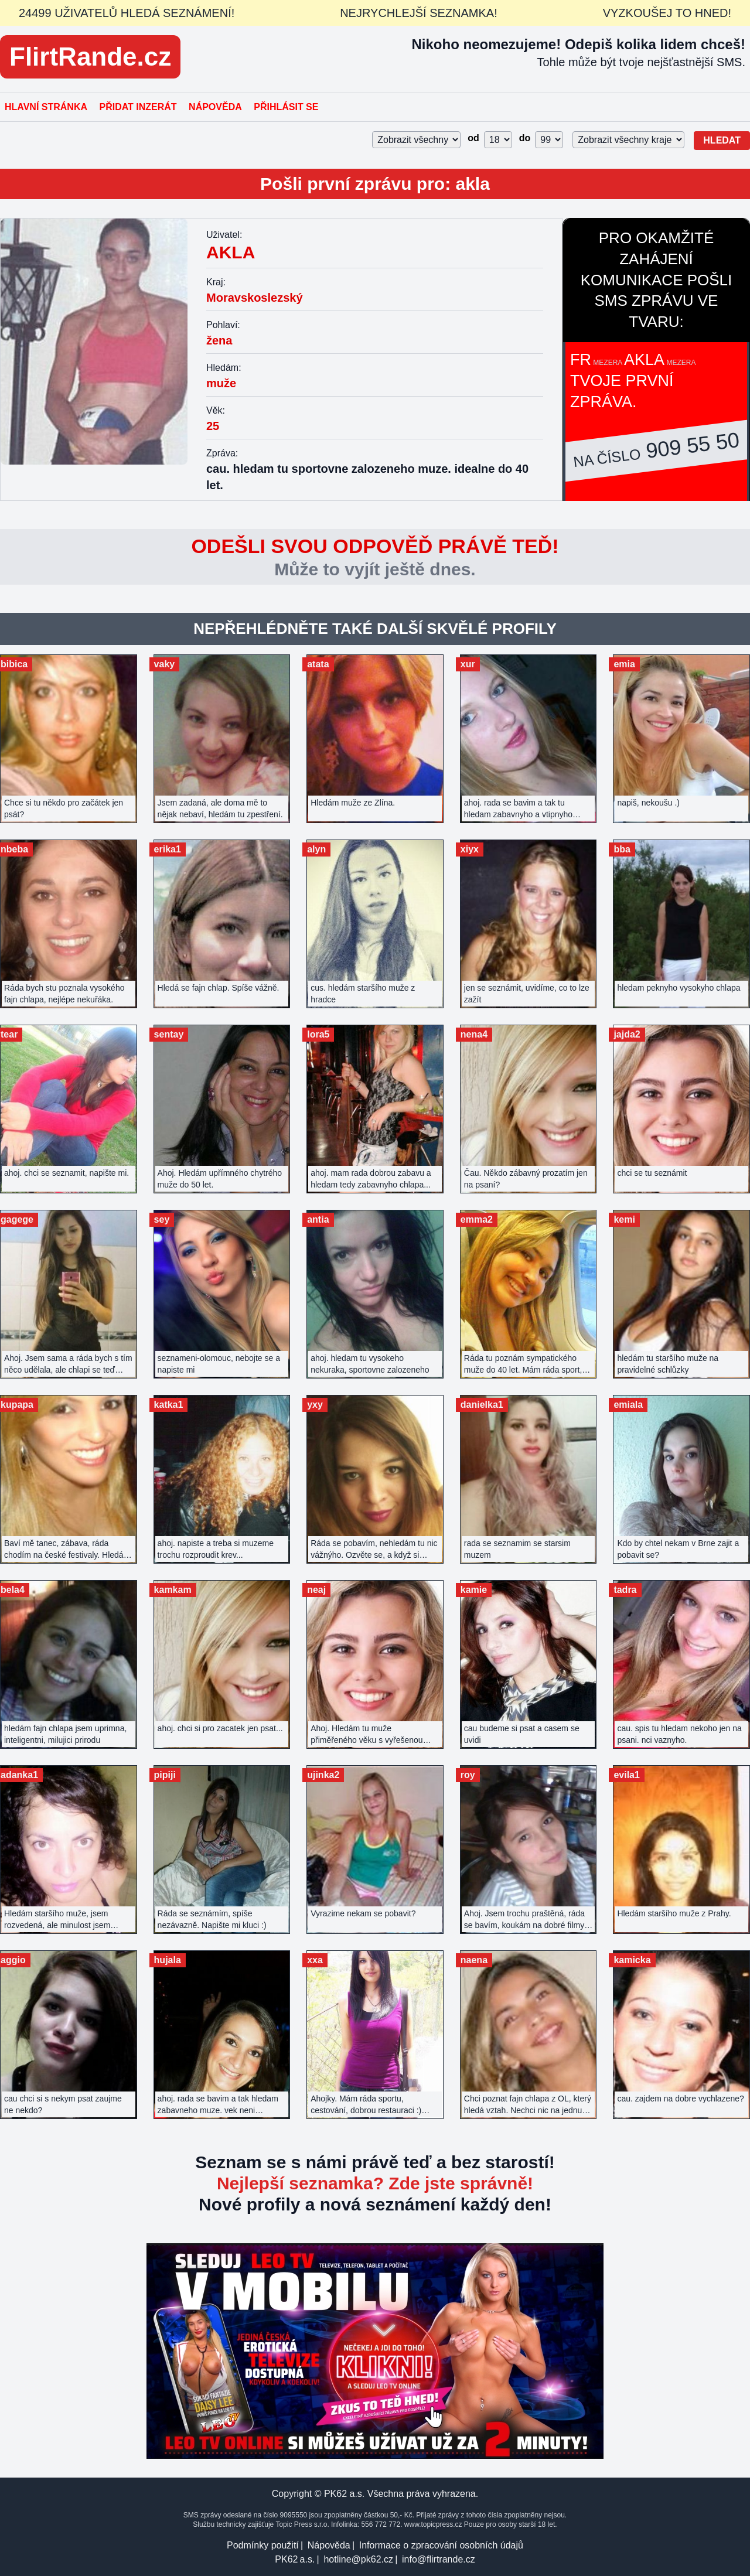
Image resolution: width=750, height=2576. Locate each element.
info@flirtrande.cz (438, 2559)
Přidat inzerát (137, 107)
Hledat (722, 140)
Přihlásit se (286, 107)
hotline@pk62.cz (358, 2559)
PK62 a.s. (295, 2559)
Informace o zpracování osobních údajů (441, 2545)
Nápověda (215, 107)
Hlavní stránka (46, 107)
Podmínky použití (263, 2545)
